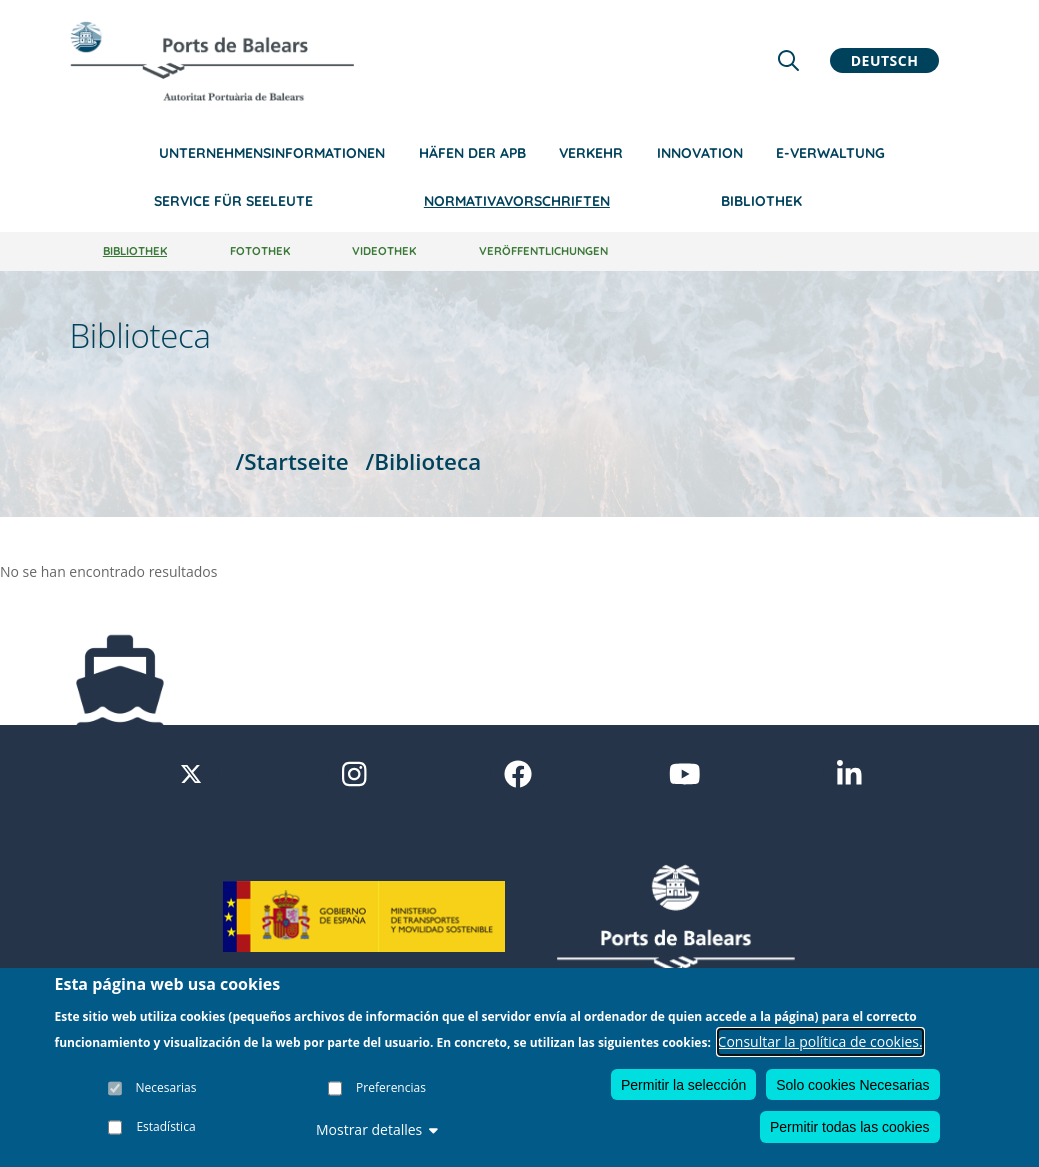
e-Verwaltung (830, 153)
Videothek (384, 251)
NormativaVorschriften (517, 201)
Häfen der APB (472, 153)
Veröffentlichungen (543, 251)
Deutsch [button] (885, 60)
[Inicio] (212, 61)
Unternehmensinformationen (272, 153)
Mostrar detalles (377, 1129)
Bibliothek (761, 201)
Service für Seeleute (233, 201)
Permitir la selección (683, 1085)
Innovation (700, 153)
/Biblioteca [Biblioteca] (423, 461)
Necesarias (166, 1087)
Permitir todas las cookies (850, 1127)
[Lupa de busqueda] (788, 60)
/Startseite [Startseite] (291, 461)
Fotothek (260, 251)
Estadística (165, 1126)
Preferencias (391, 1087)
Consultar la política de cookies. (820, 1041)
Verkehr (591, 153)
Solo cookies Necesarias (852, 1085)
